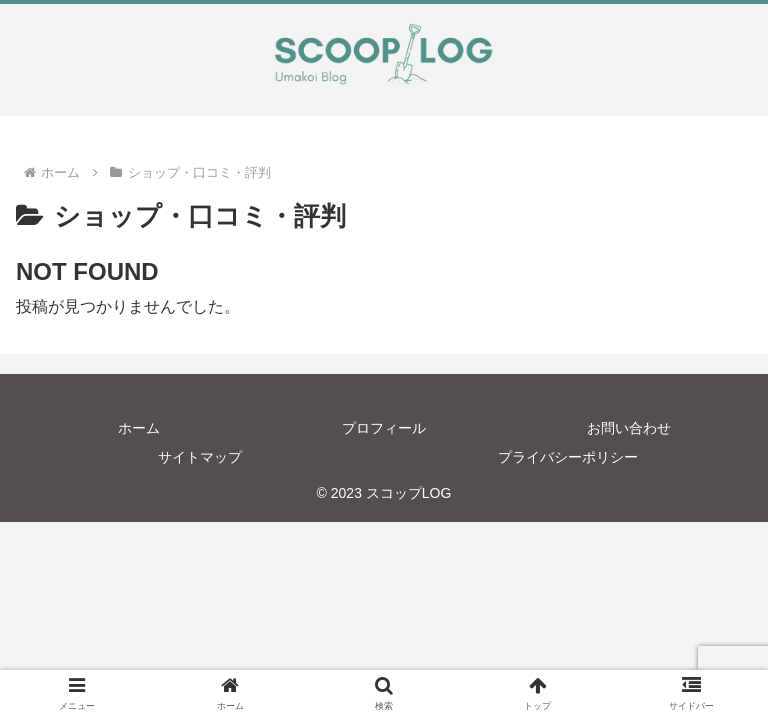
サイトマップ (200, 457)
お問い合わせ (629, 428)
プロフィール (384, 428)
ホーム (139, 428)
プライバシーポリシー (568, 457)
